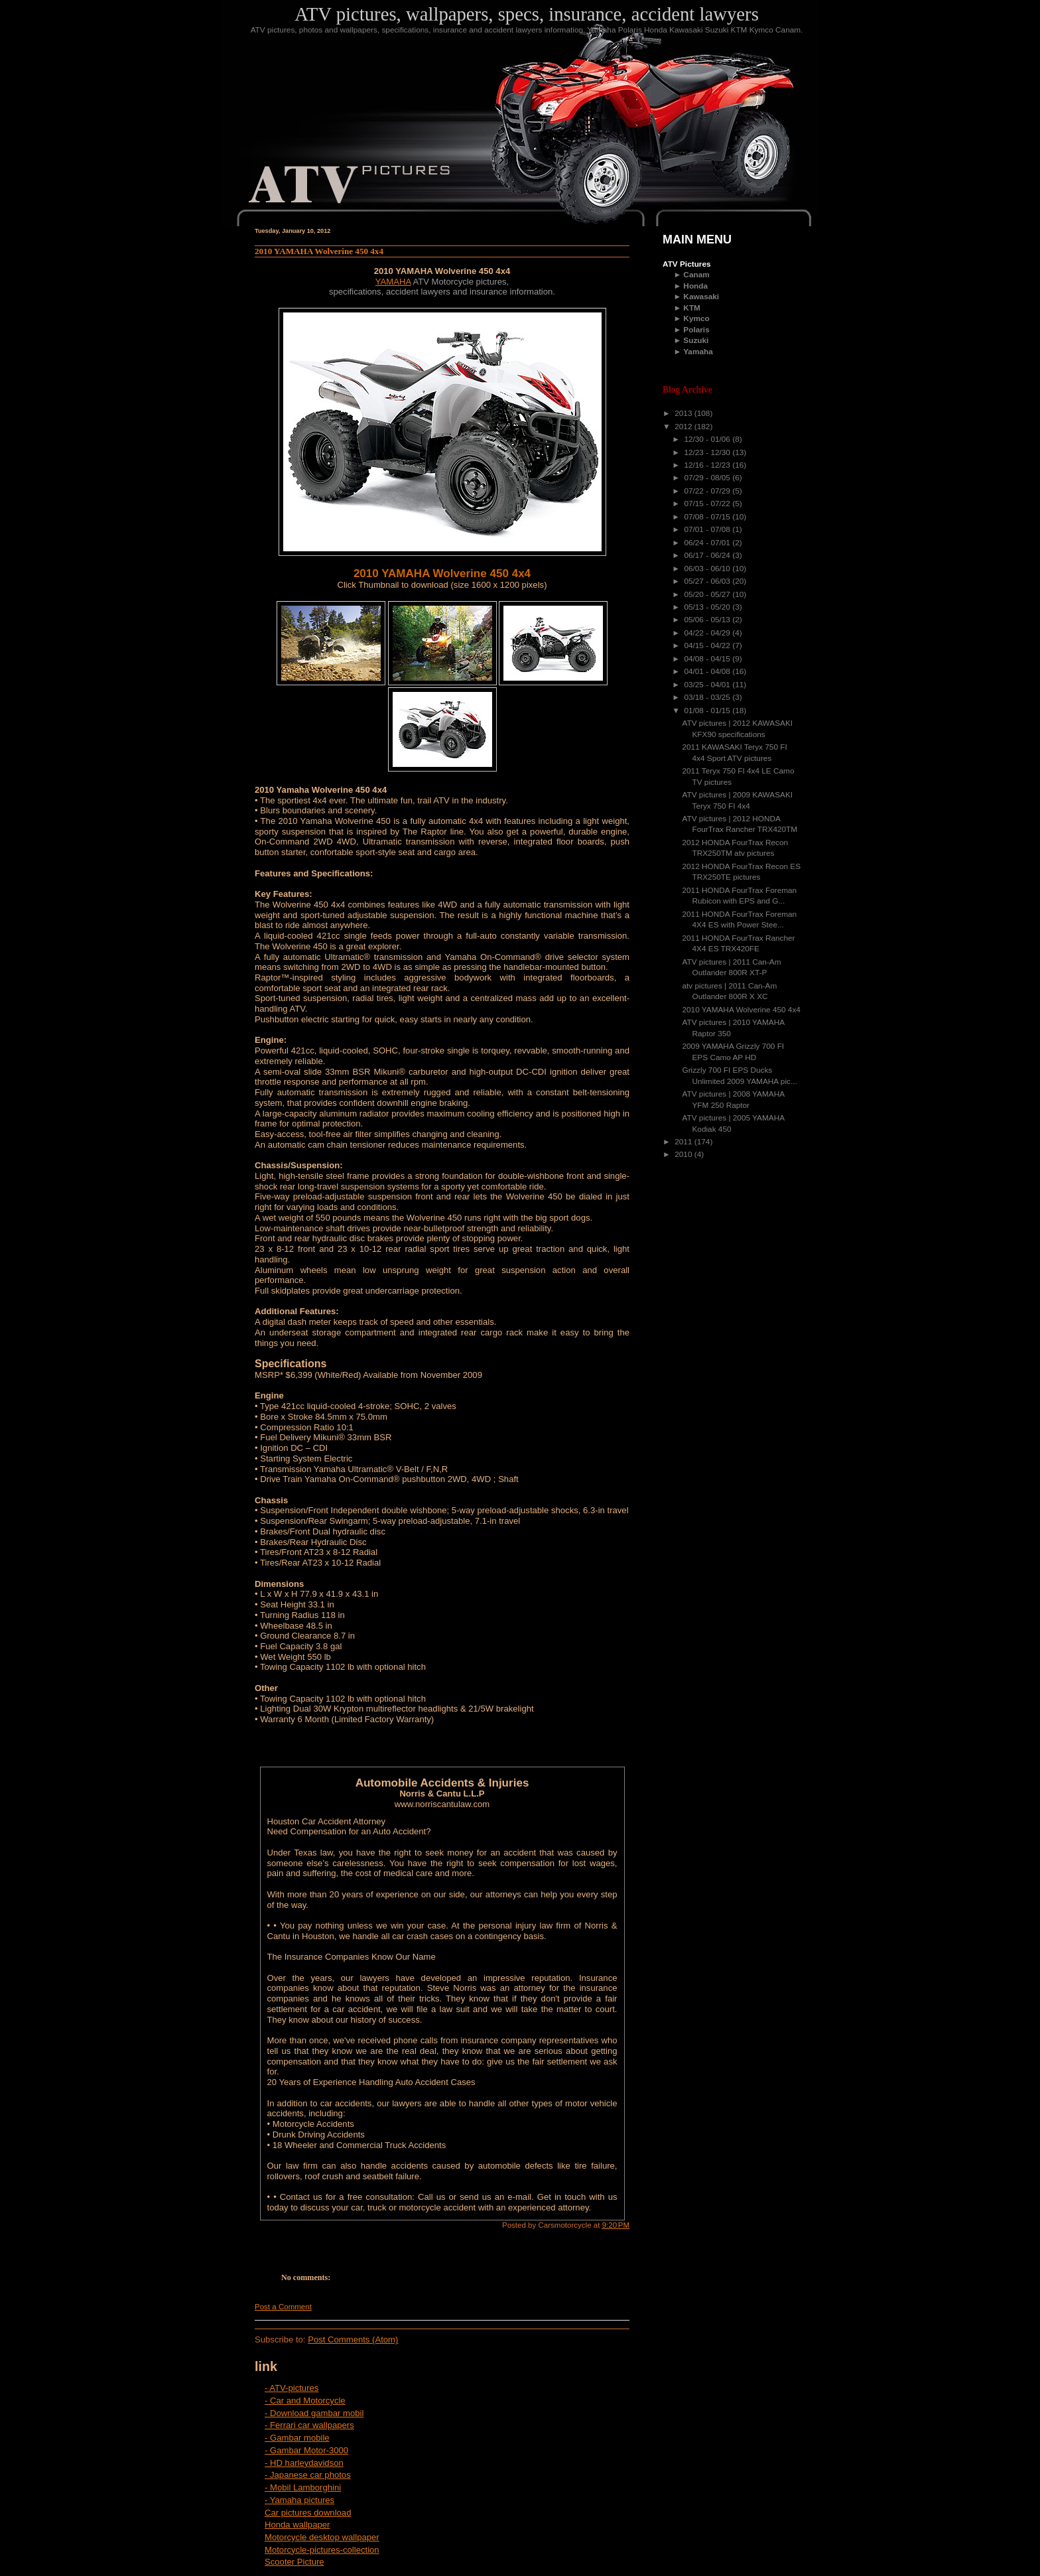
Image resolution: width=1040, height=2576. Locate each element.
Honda (695, 286)
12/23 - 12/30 (708, 452)
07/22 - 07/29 (708, 491)
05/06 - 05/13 (708, 619)
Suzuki (695, 340)
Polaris (696, 329)
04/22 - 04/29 (708, 633)
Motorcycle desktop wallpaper (322, 2537)
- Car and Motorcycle (305, 2401)
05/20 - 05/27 (708, 594)
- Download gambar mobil (314, 2413)
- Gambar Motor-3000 (306, 2450)
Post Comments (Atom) (353, 2339)
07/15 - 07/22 (708, 503)
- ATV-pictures (291, 2388)
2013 (684, 413)
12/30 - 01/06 (708, 439)
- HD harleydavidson (304, 2463)
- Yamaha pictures (299, 2500)
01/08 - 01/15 (708, 710)
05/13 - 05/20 (708, 607)
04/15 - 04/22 (708, 645)
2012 (684, 426)
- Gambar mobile (297, 2438)
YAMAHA (393, 282)
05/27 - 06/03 (708, 581)
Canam (696, 274)
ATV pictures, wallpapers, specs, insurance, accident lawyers (526, 14)
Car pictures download (308, 2513)
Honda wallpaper (297, 2525)
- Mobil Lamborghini (303, 2487)
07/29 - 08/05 (708, 477)
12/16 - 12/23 (708, 465)
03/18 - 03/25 (708, 697)
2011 (684, 1141)
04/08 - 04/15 (708, 658)
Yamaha (698, 351)
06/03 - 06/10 (708, 568)
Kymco (696, 318)
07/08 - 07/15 (708, 516)
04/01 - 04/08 (708, 671)
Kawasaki (701, 296)
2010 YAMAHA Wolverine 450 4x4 (319, 251)
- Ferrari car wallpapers (309, 2425)
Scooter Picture (294, 2562)
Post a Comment (283, 2307)
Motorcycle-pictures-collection (322, 2550)
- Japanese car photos (308, 2475)
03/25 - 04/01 (708, 684)
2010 (684, 1154)
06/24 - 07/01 (708, 542)
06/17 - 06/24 (708, 555)
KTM (691, 307)
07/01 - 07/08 (708, 529)
